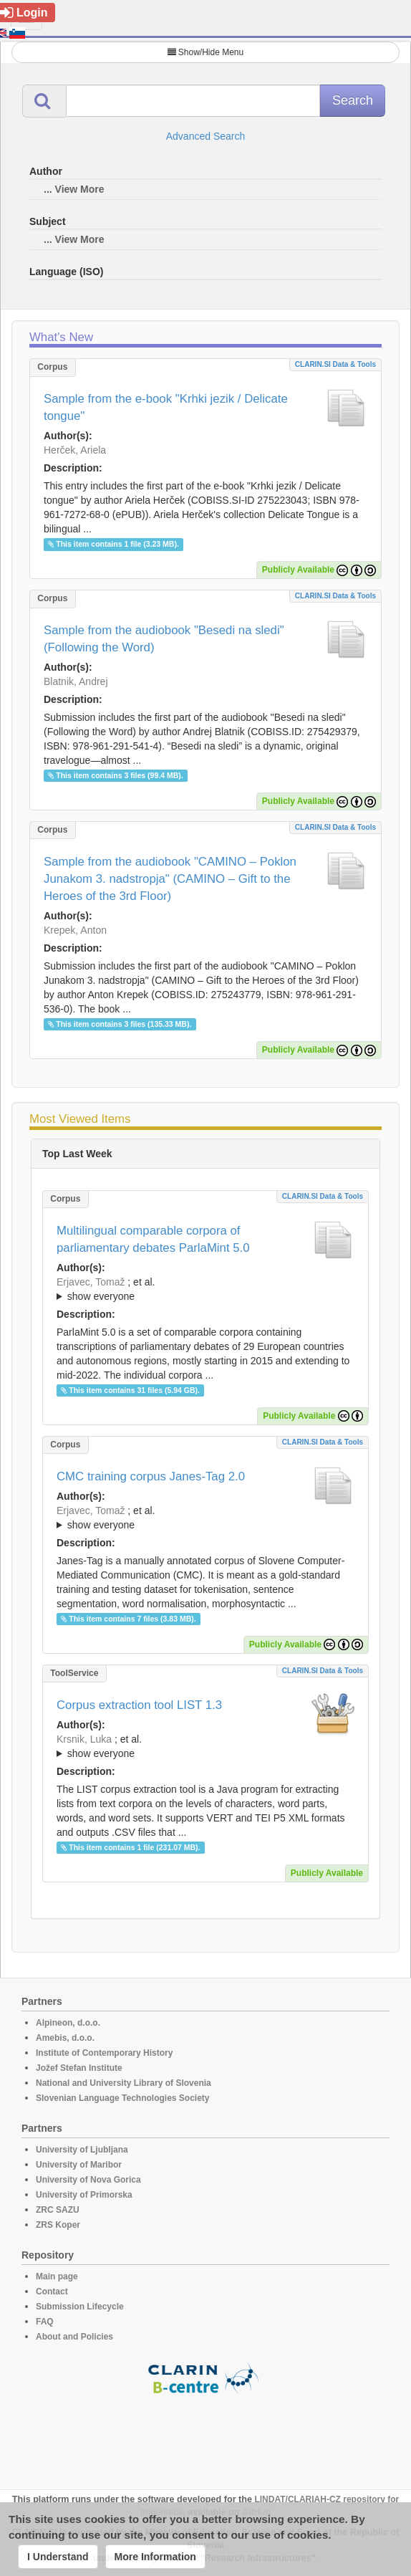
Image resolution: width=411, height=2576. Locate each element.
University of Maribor (79, 2165)
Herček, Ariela (75, 450)
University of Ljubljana (82, 2150)
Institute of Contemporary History (104, 2053)
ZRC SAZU (57, 2210)
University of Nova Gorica (88, 2180)
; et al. (205, 1289)
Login (24, 12)
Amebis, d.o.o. (65, 2038)
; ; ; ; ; (205, 1517)
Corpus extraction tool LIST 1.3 (139, 1705)
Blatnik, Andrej (76, 681)
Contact (52, 2292)
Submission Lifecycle (80, 2307)
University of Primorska (84, 2195)
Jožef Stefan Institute (79, 2068)
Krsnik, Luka (84, 1739)
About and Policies (74, 2337)
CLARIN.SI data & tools (335, 364)
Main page (57, 2276)
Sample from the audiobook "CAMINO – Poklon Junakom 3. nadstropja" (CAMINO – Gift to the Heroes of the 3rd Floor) (170, 879)
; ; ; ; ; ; (205, 1746)
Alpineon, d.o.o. (68, 2023)
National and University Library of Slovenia (123, 2083)
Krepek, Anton (75, 930)
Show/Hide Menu (205, 52)
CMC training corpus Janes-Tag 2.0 (151, 1476)
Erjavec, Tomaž (91, 1282)
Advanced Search (206, 136)
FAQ (45, 2322)
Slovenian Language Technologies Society (123, 2098)
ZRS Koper (58, 2225)
